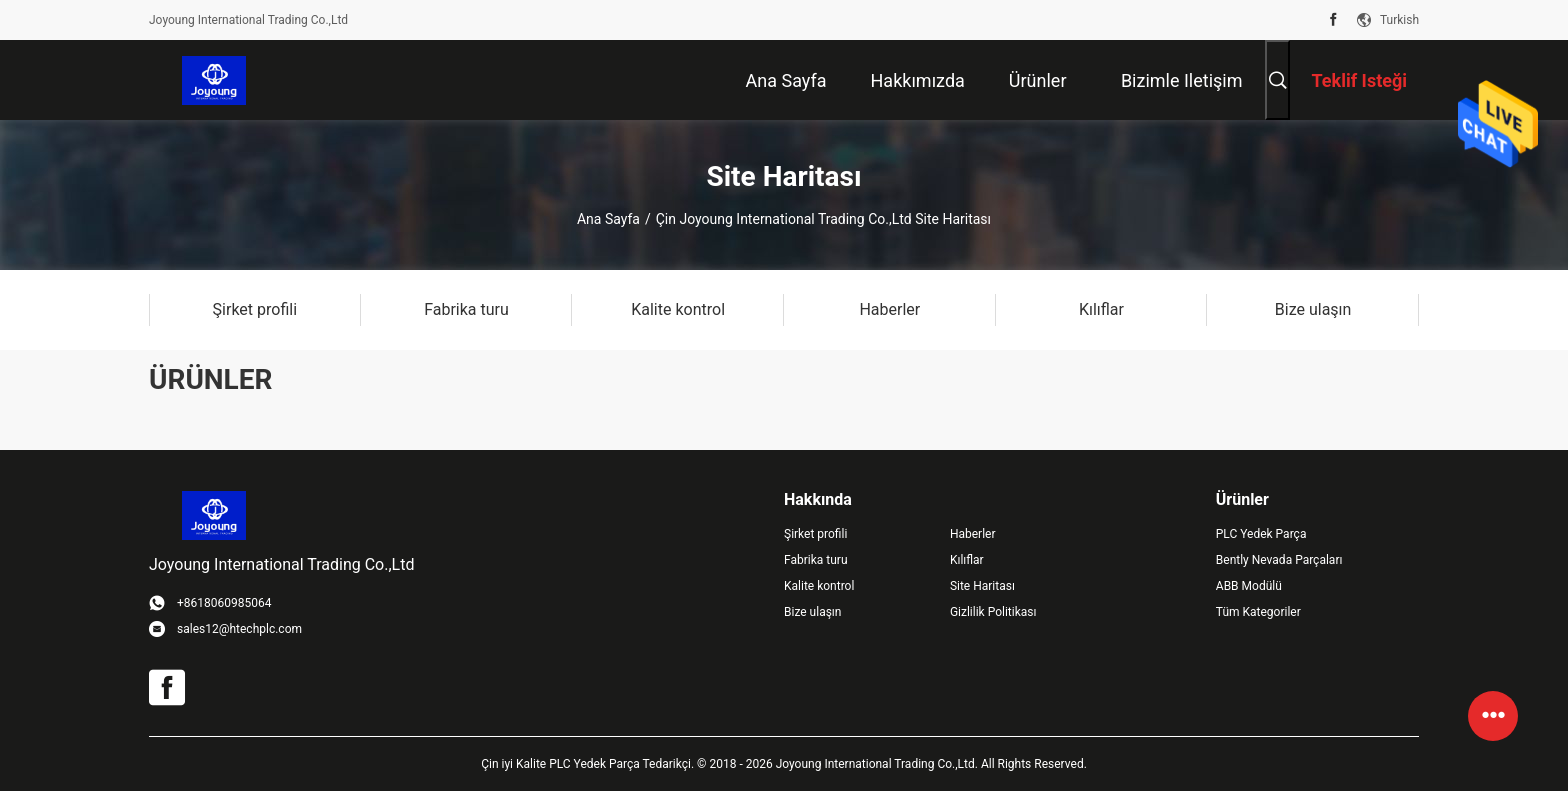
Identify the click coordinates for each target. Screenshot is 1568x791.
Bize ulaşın (812, 612)
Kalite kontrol (819, 586)
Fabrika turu (816, 560)
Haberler (973, 534)
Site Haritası (982, 586)
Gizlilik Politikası (993, 612)
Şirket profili (815, 534)
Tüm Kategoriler (1258, 612)
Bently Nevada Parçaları (1279, 560)
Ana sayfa (608, 219)
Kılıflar (967, 560)
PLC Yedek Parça (1261, 534)
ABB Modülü (1249, 586)
